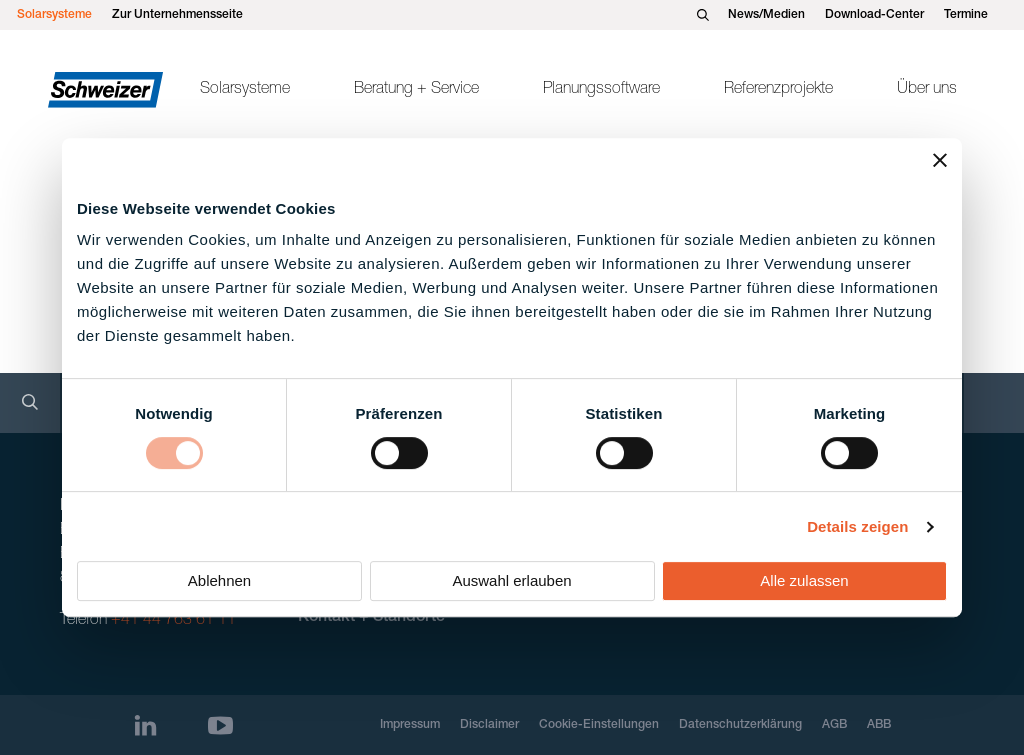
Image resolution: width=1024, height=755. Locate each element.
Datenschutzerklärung (740, 725)
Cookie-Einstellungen (599, 725)
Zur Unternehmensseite (177, 15)
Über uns (927, 90)
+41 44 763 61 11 (173, 621)
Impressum (410, 725)
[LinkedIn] (145, 725)
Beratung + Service (416, 90)
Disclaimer (489, 725)
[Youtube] (220, 725)
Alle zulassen (804, 580)
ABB (879, 725)
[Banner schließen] (940, 160)
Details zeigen (857, 526)
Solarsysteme (54, 15)
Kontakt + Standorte (371, 618)
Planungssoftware (601, 90)
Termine (966, 15)
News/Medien (766, 15)
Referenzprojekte (778, 90)
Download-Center (874, 15)
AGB (834, 725)
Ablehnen (219, 580)
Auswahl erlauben (511, 580)
